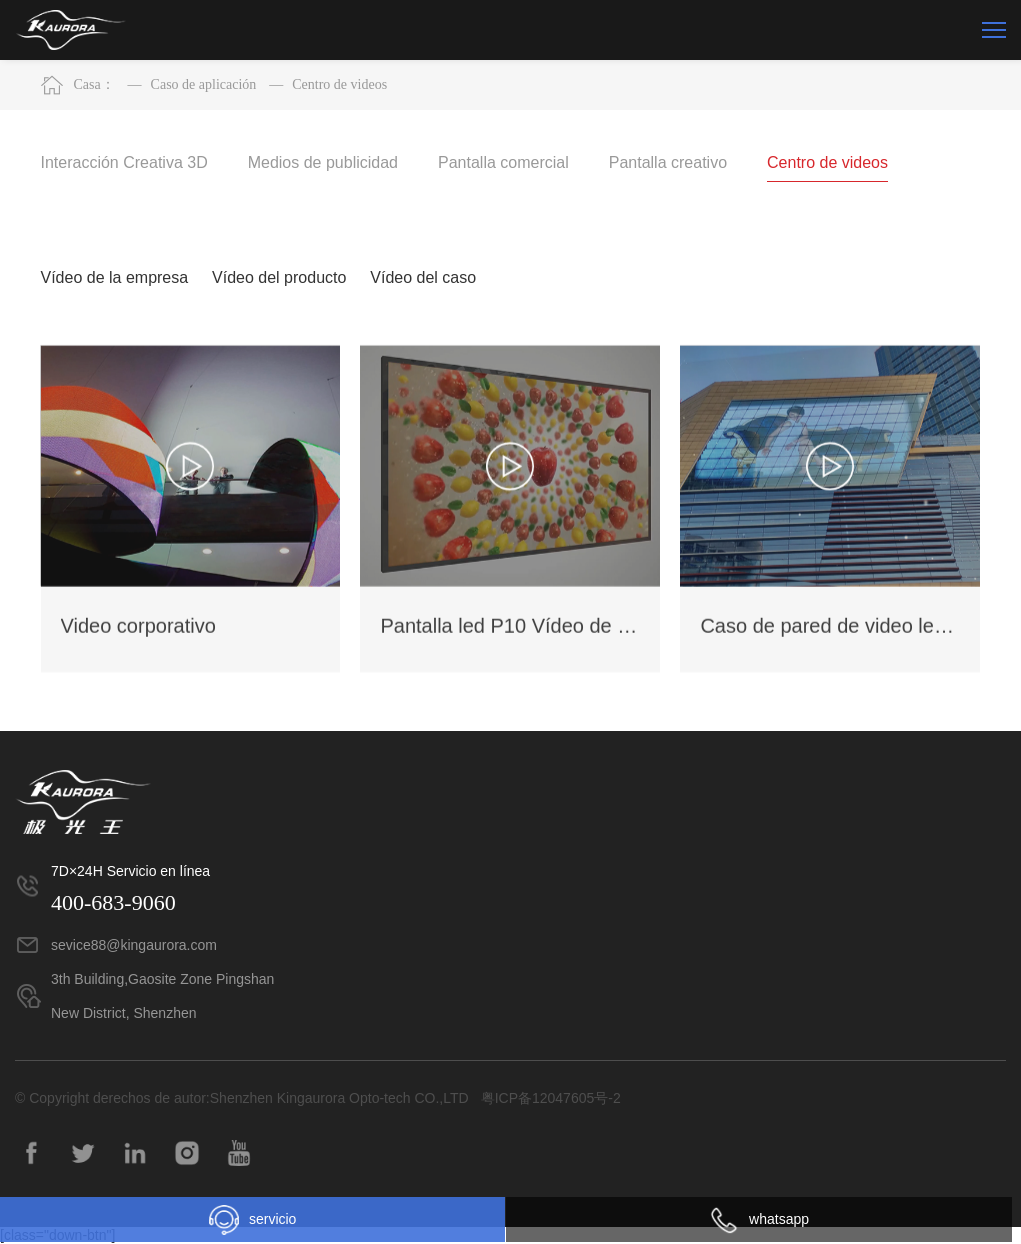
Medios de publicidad (323, 162)
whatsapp (759, 1219)
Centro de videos (328, 84)
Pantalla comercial (503, 162)
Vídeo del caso (423, 277)
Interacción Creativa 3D (124, 162)
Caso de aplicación (192, 84)
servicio (252, 1220)
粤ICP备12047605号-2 (551, 1098)
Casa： (94, 84)
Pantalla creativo (668, 162)
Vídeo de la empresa (115, 277)
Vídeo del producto (279, 277)
